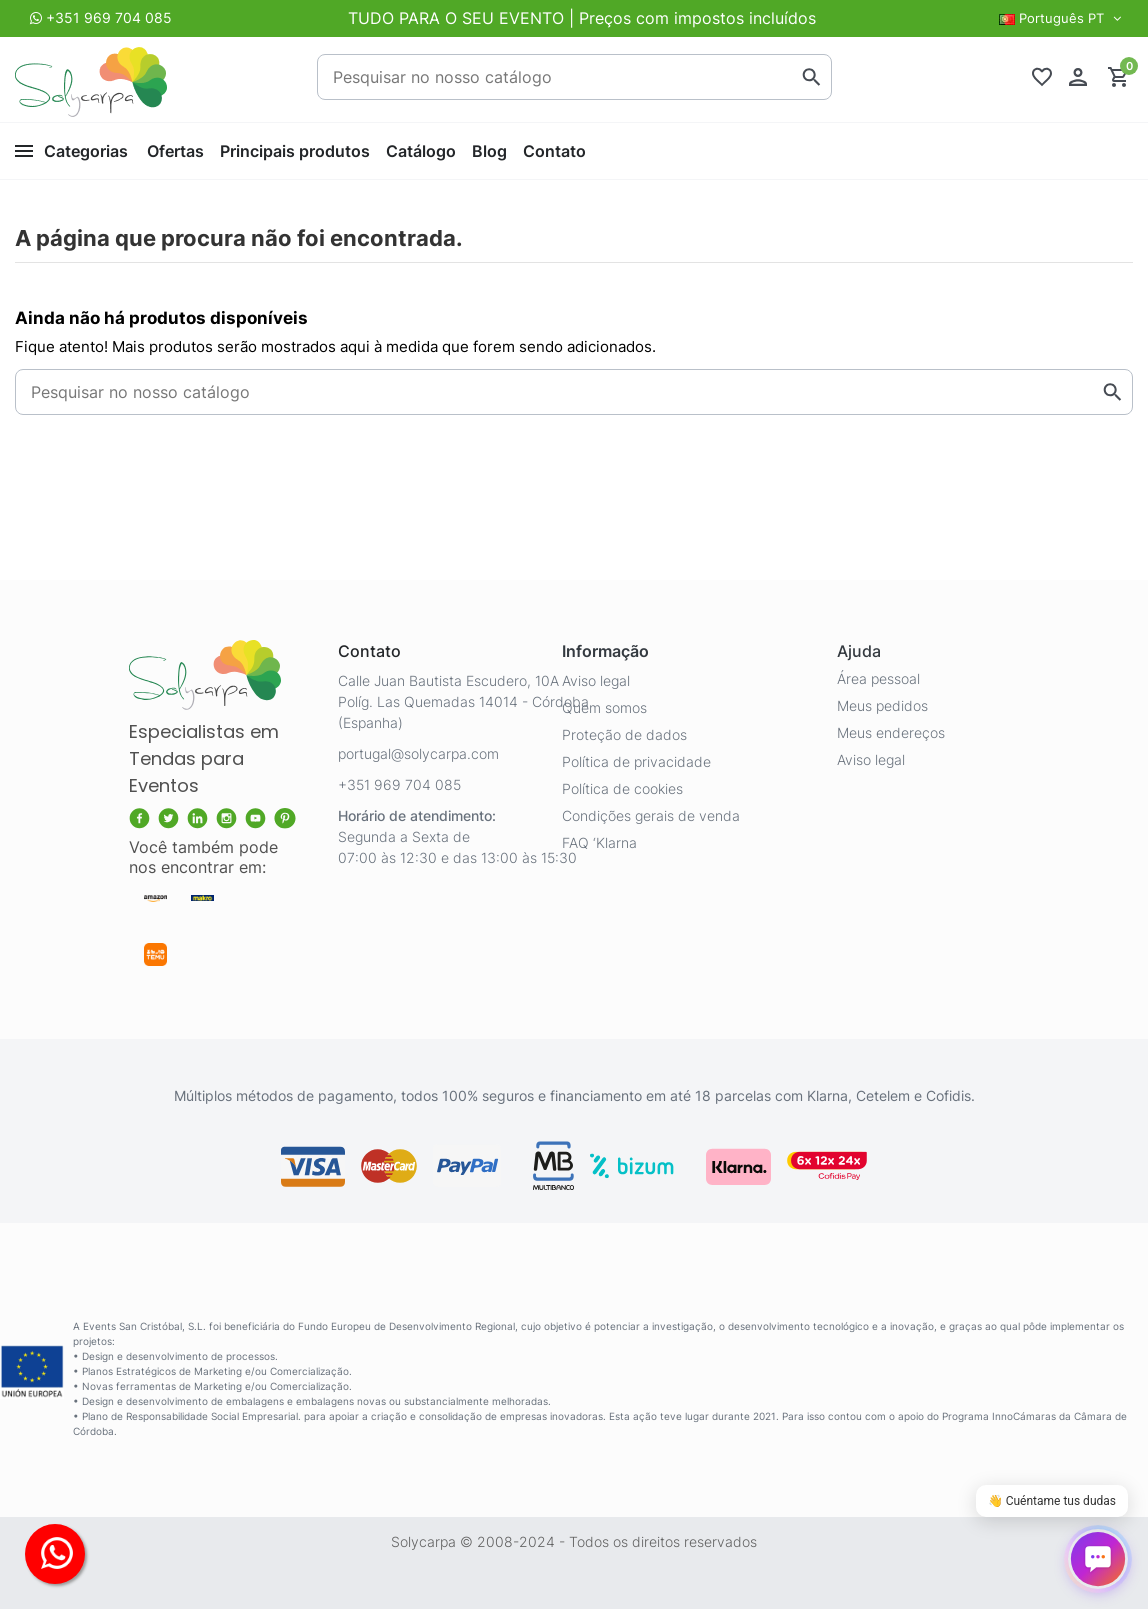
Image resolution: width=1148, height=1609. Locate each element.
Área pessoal (878, 678)
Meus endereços (891, 732)
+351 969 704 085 (109, 17)
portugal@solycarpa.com (418, 753)
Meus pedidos (882, 705)
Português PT (1062, 18)
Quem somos (604, 707)
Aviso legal (596, 680)
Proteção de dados (624, 734)
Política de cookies (622, 788)
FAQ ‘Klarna (599, 842)
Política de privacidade (636, 761)
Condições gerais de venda (651, 815)
